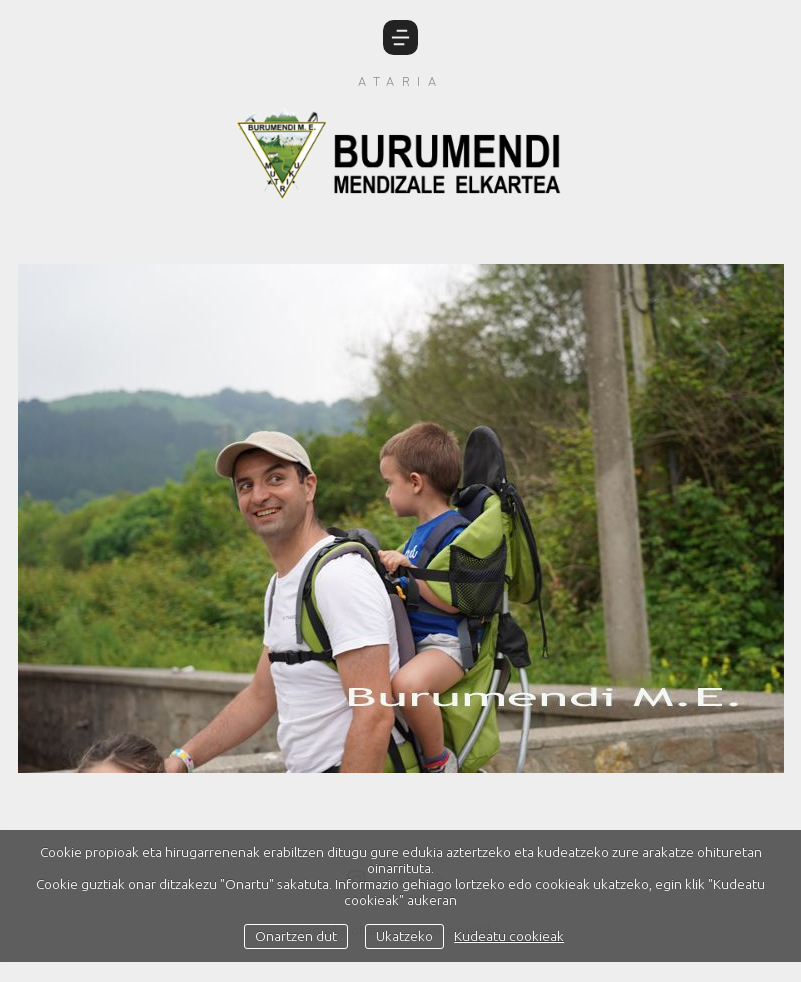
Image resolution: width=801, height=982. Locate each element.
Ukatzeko (404, 936)
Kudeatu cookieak (509, 936)
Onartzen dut (296, 936)
